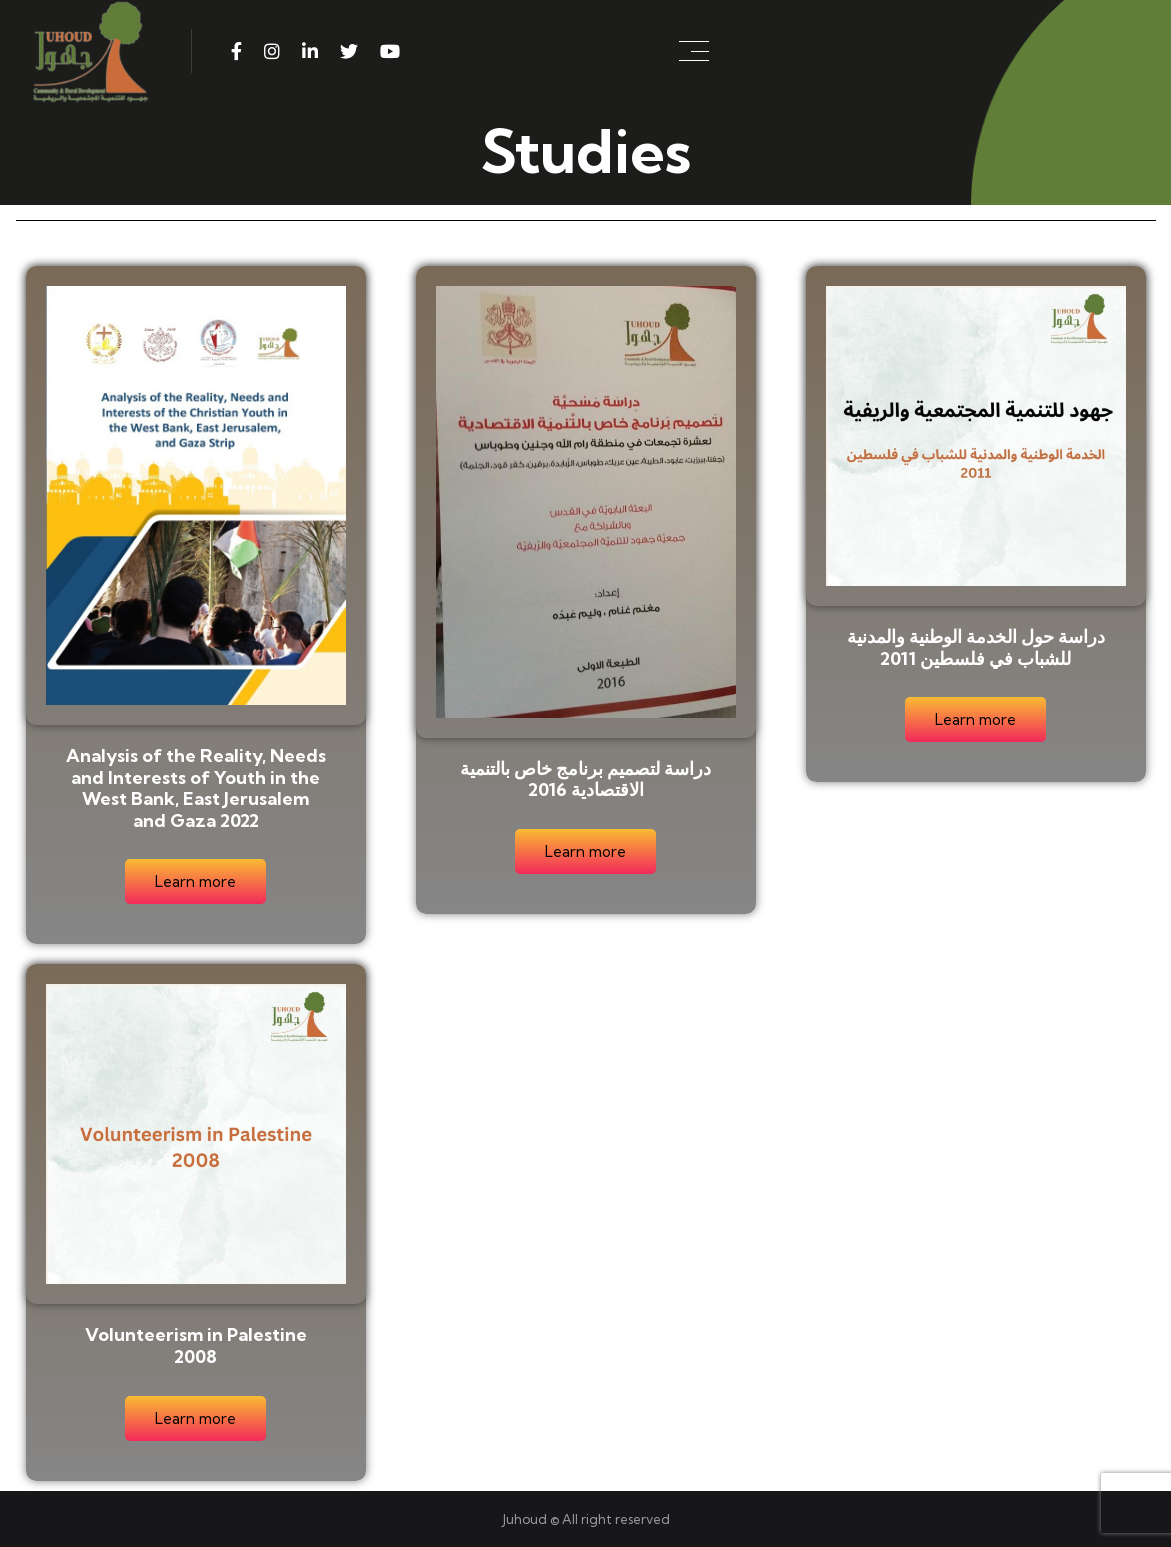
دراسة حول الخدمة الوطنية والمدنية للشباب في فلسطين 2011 (976, 647)
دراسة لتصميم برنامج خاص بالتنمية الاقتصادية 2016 (585, 779)
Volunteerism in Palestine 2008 (196, 1345)
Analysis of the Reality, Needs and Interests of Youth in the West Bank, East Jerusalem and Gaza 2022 (196, 788)
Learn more (195, 881)
